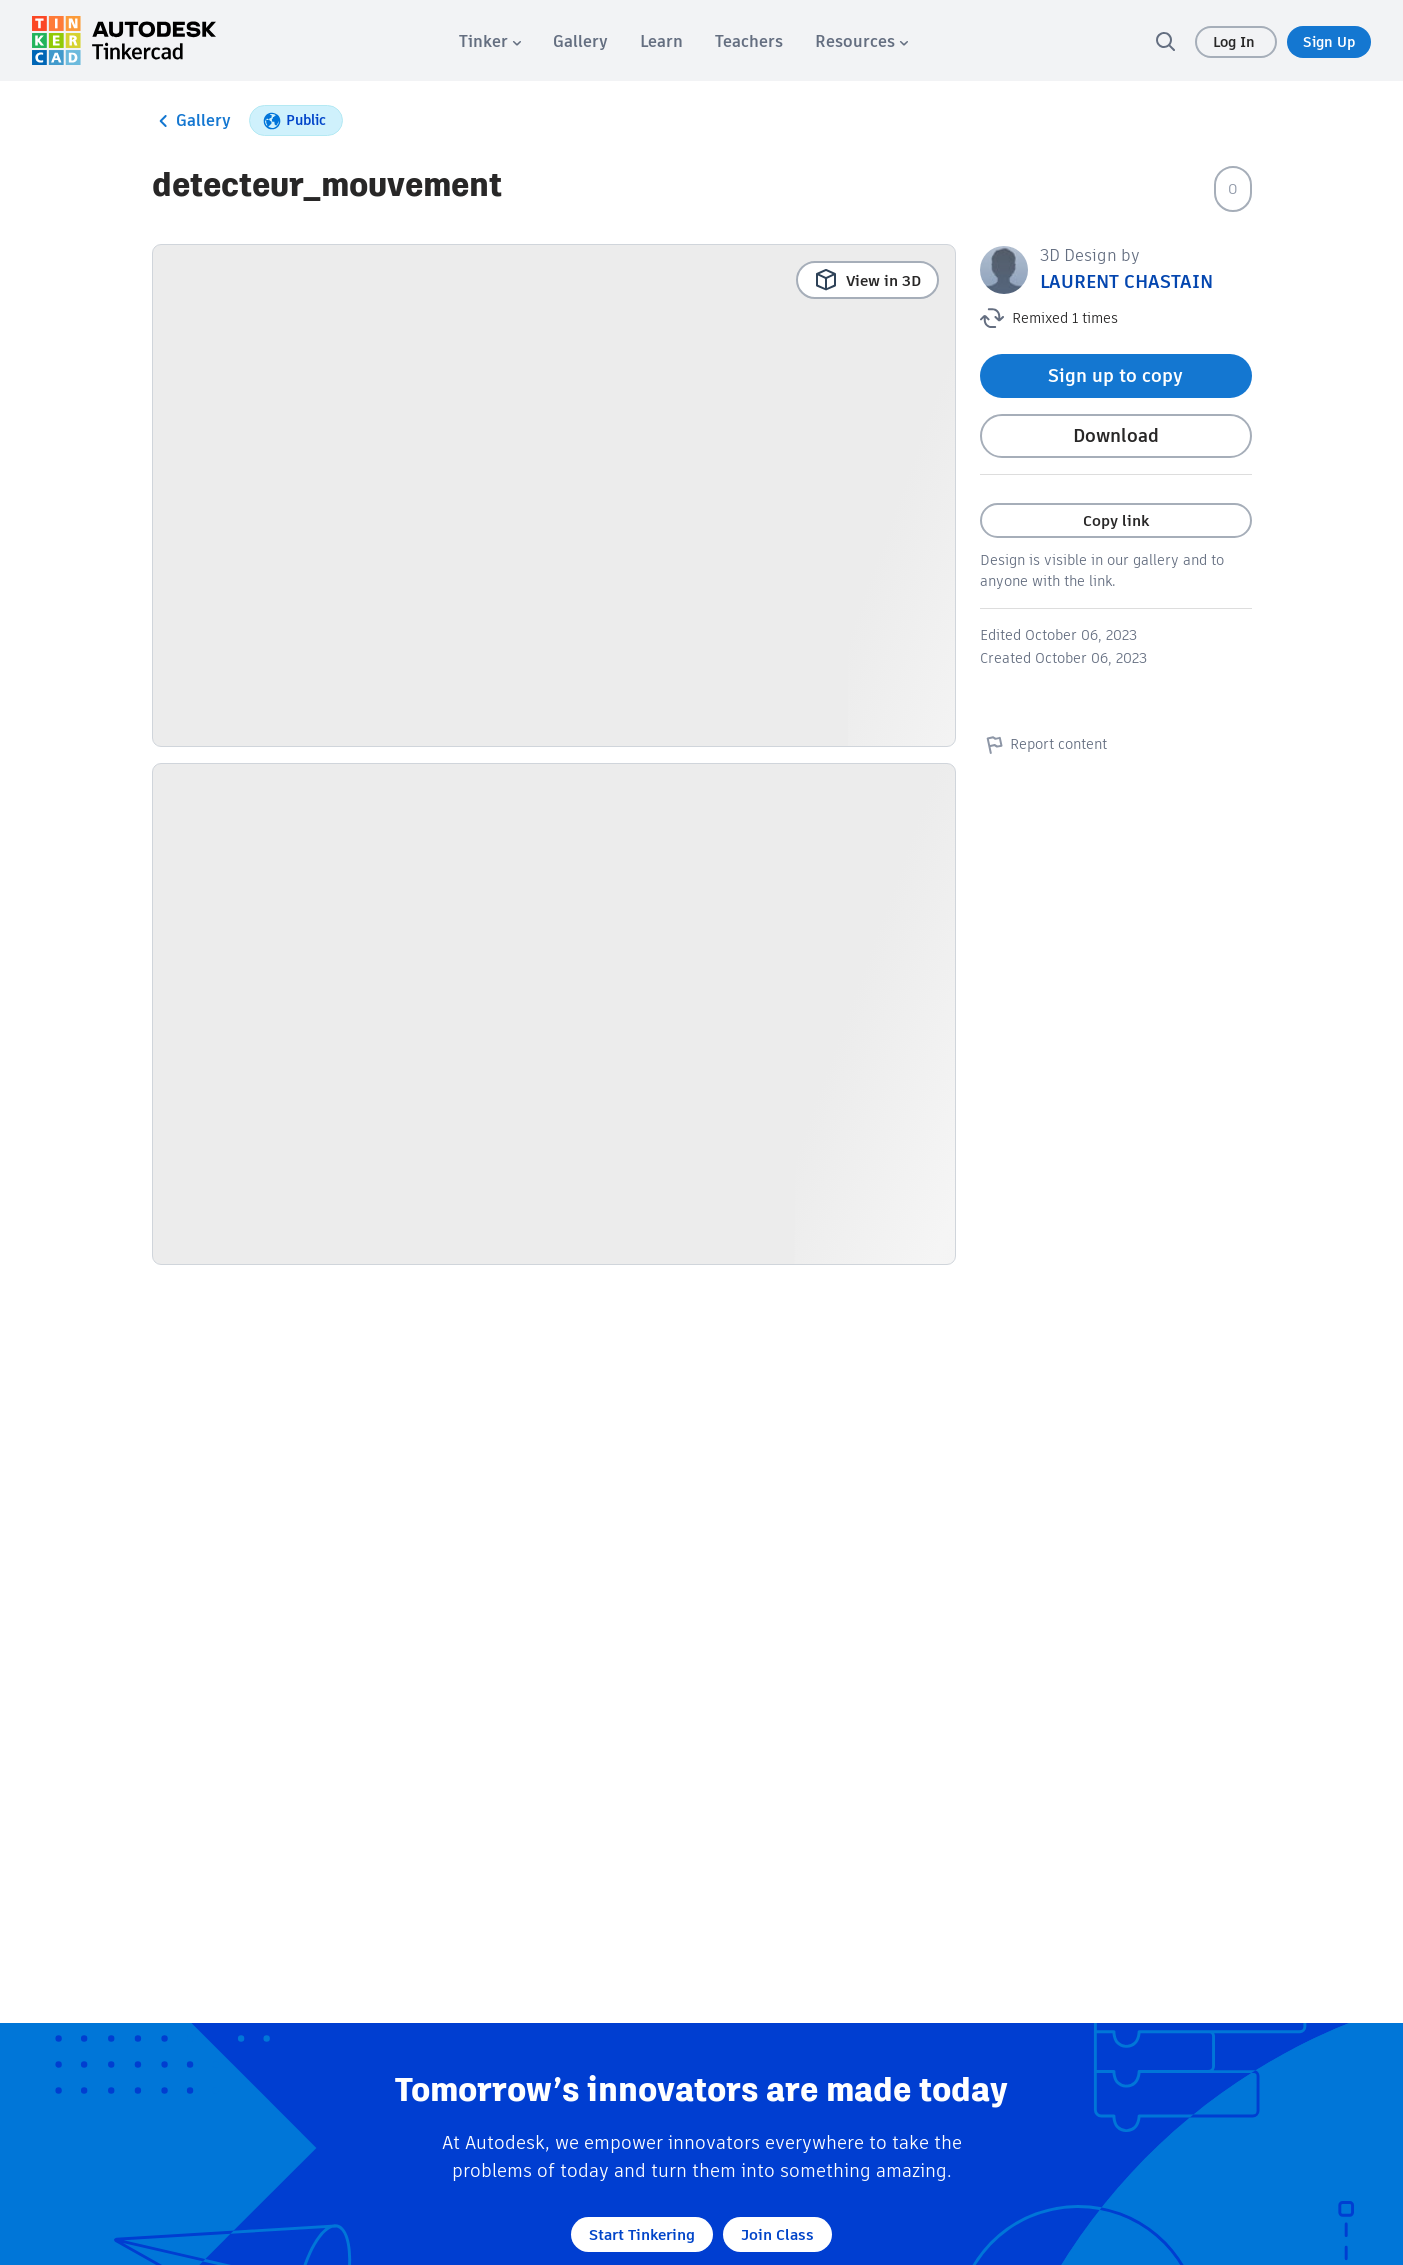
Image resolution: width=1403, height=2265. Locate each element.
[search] (1165, 41)
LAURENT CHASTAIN (1126, 281)
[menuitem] (490, 41)
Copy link (1116, 520)
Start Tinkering (642, 2234)
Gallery (191, 121)
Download (1116, 435)
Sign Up (1329, 42)
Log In (1236, 42)
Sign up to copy (1115, 375)
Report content (1043, 744)
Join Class (777, 2234)
